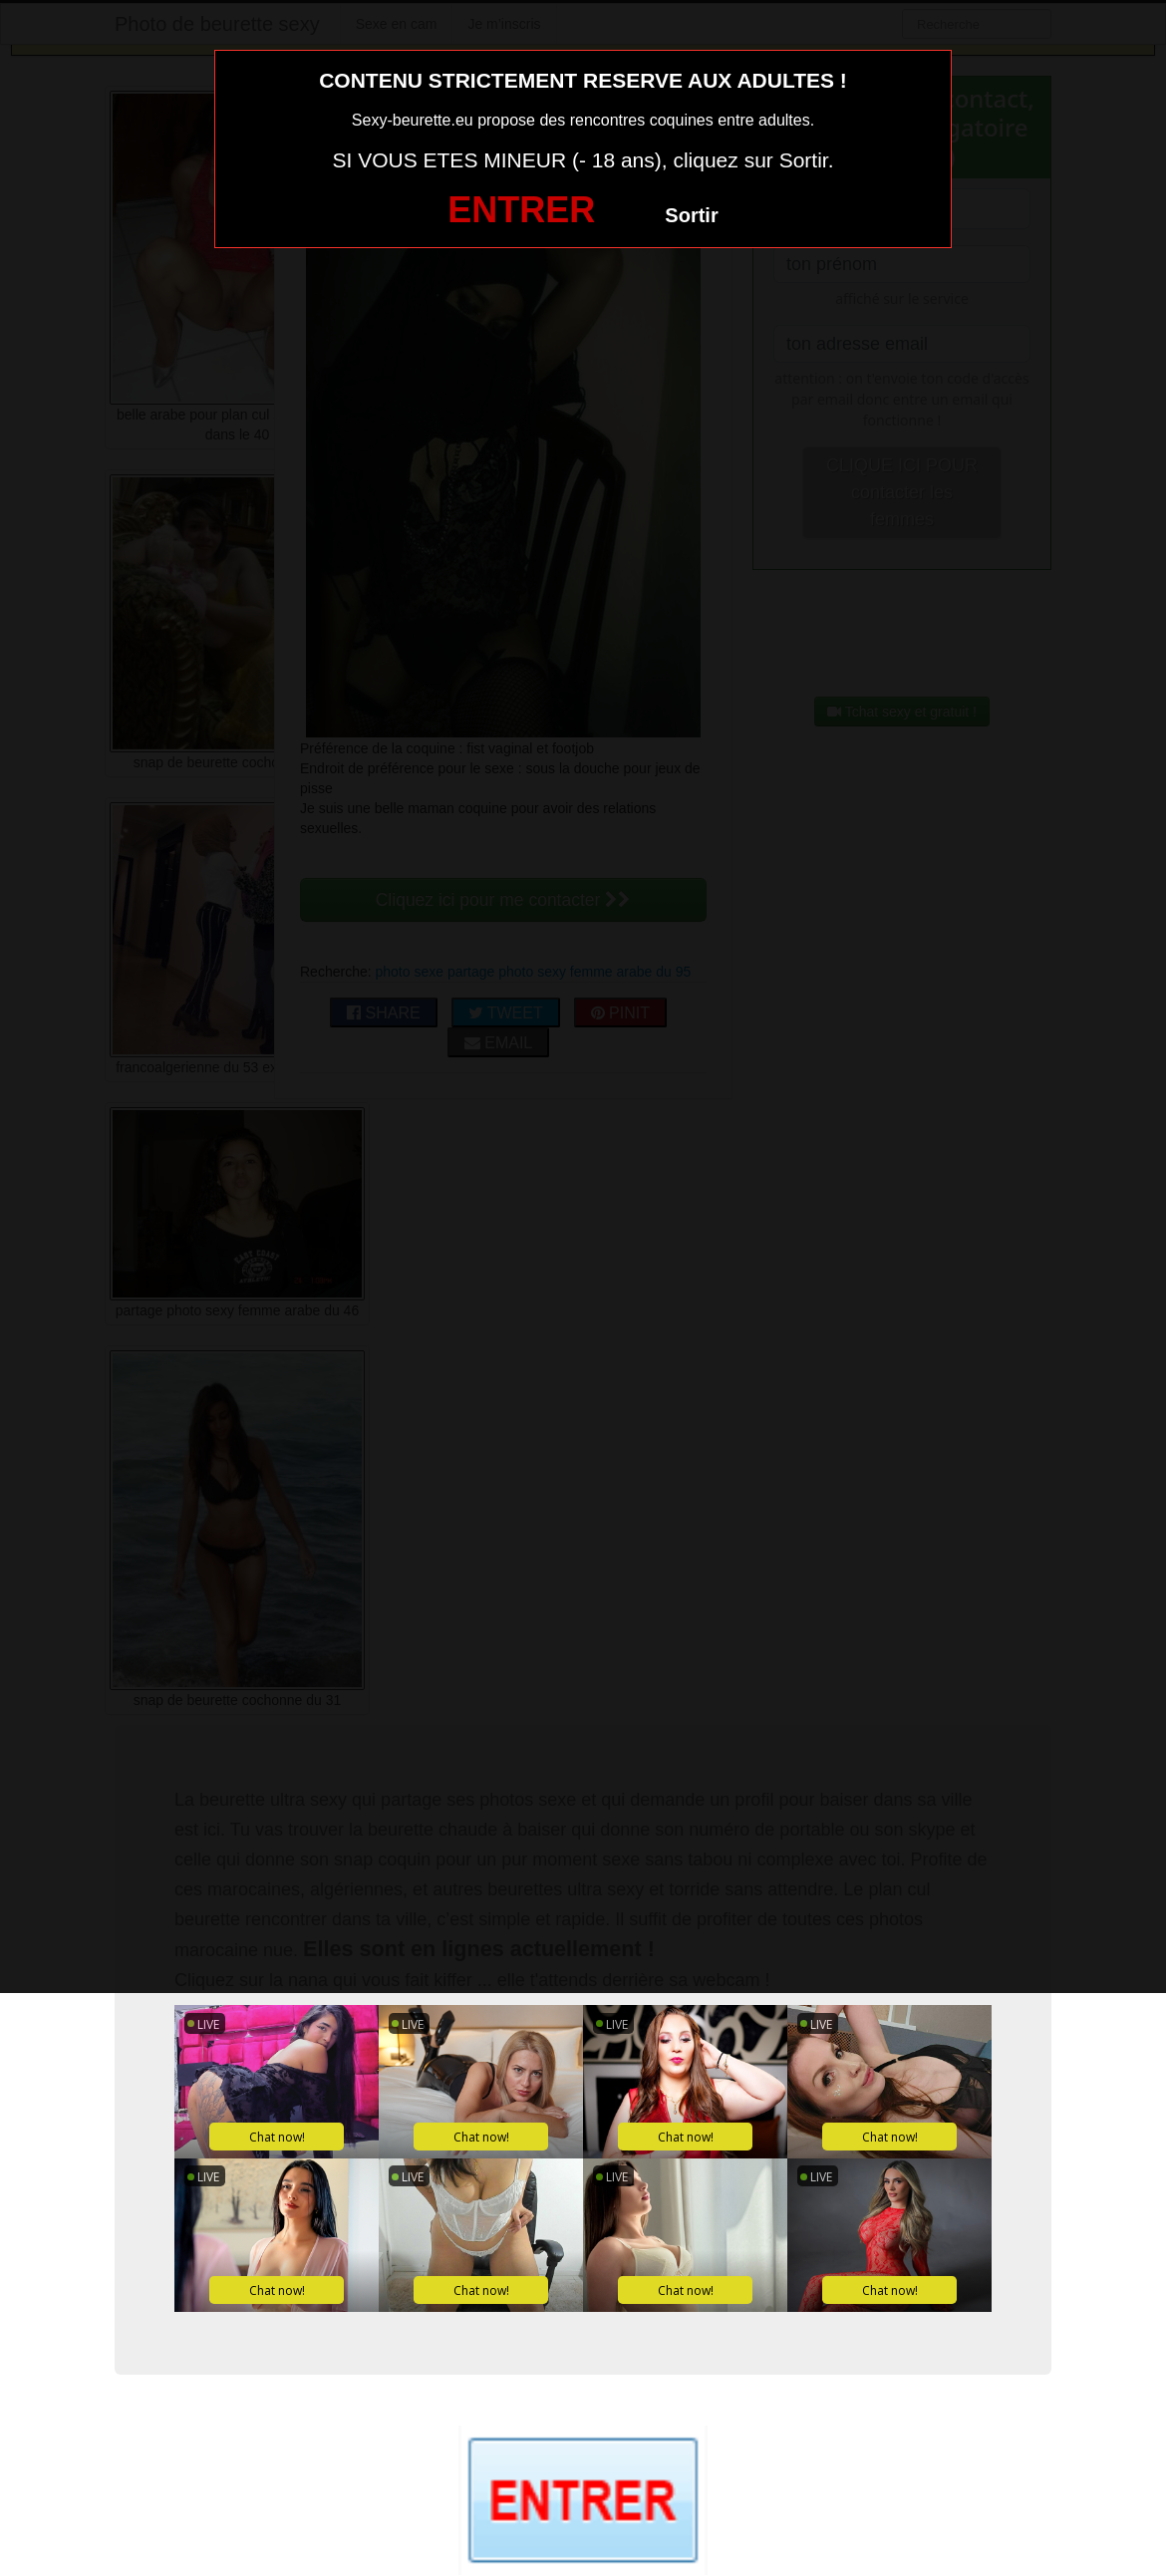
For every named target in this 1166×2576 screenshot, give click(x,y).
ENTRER (521, 209)
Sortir (691, 215)
